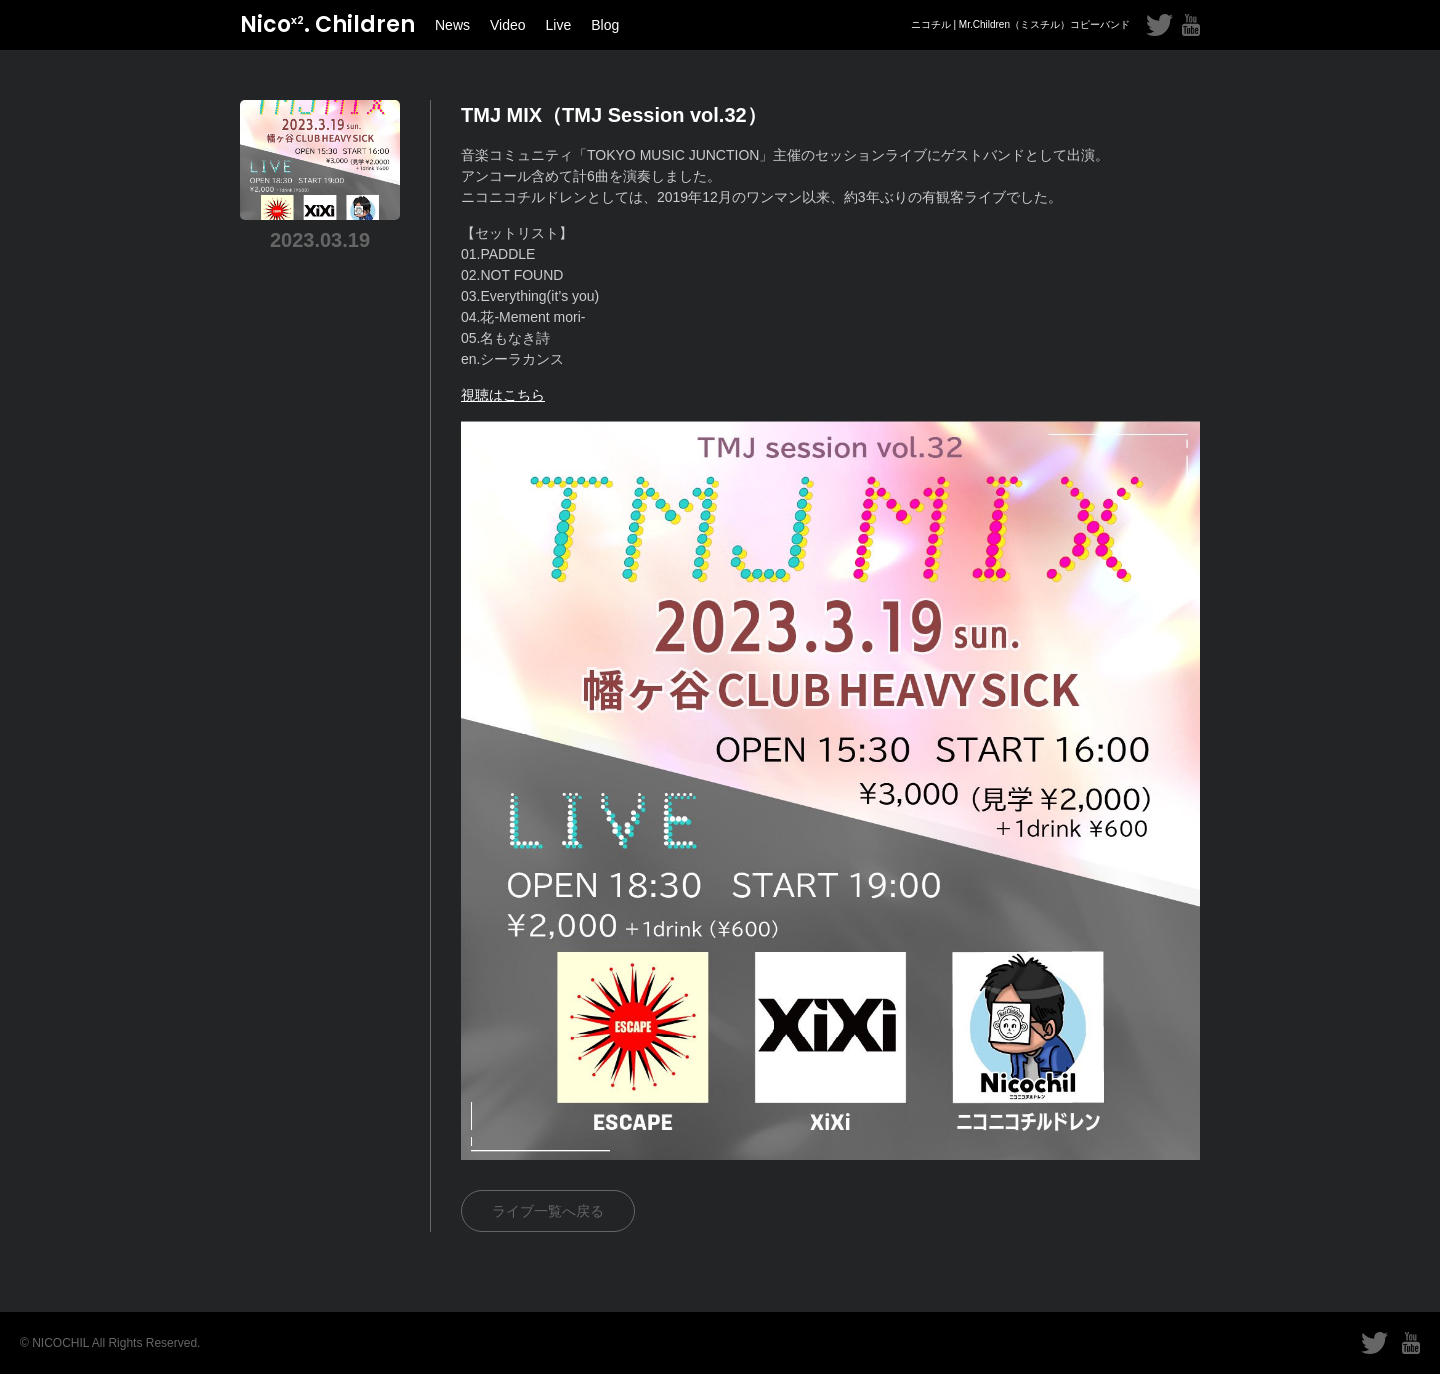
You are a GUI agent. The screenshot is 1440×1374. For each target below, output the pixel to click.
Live (559, 25)
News (452, 25)
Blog (605, 25)
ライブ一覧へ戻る (548, 1211)
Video (508, 25)
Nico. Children (327, 24)
